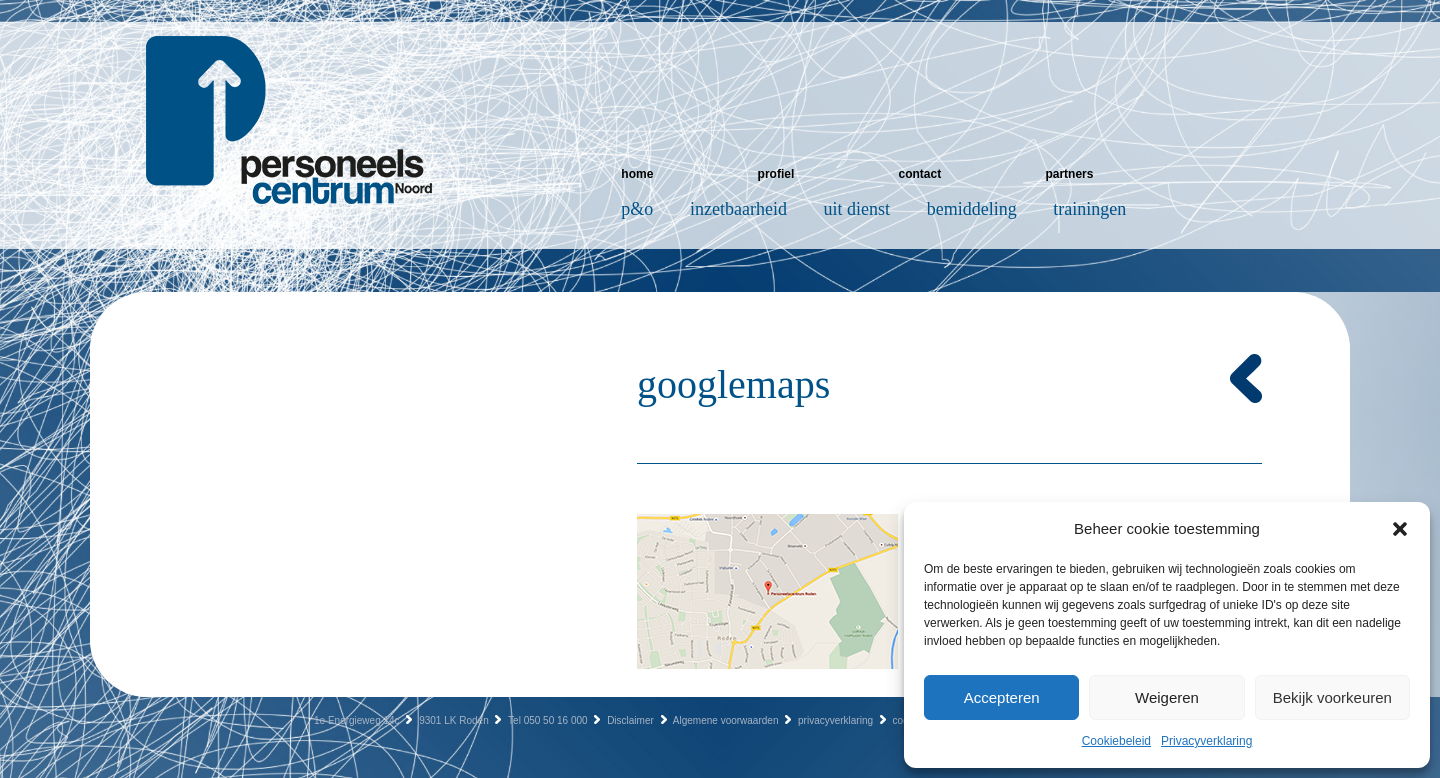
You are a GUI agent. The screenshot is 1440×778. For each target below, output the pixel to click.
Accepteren (1002, 697)
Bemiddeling (972, 209)
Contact (919, 174)
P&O (637, 209)
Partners (1069, 174)
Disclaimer (630, 720)
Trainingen (1089, 209)
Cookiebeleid (1116, 741)
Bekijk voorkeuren (1332, 697)
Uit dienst (857, 209)
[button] (1400, 529)
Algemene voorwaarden (726, 720)
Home (637, 174)
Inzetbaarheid (738, 209)
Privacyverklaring (1206, 741)
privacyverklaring (835, 720)
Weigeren (1167, 697)
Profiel (776, 174)
